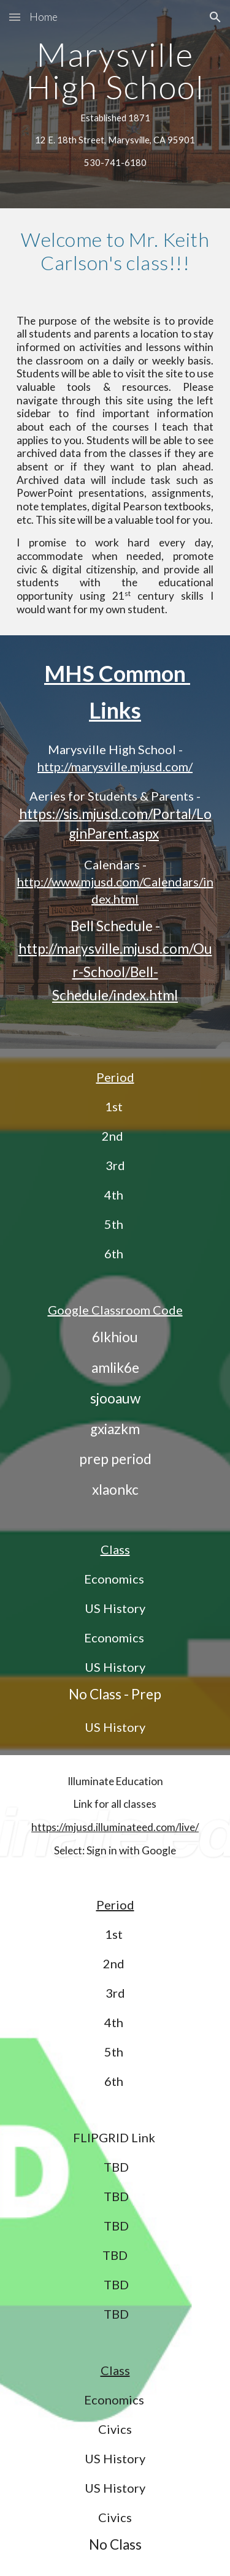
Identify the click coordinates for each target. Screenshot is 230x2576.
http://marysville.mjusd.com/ (115, 766)
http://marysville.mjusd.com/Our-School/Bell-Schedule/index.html (115, 971)
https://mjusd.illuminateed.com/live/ (115, 1827)
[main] (115, 104)
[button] (14, 17)
